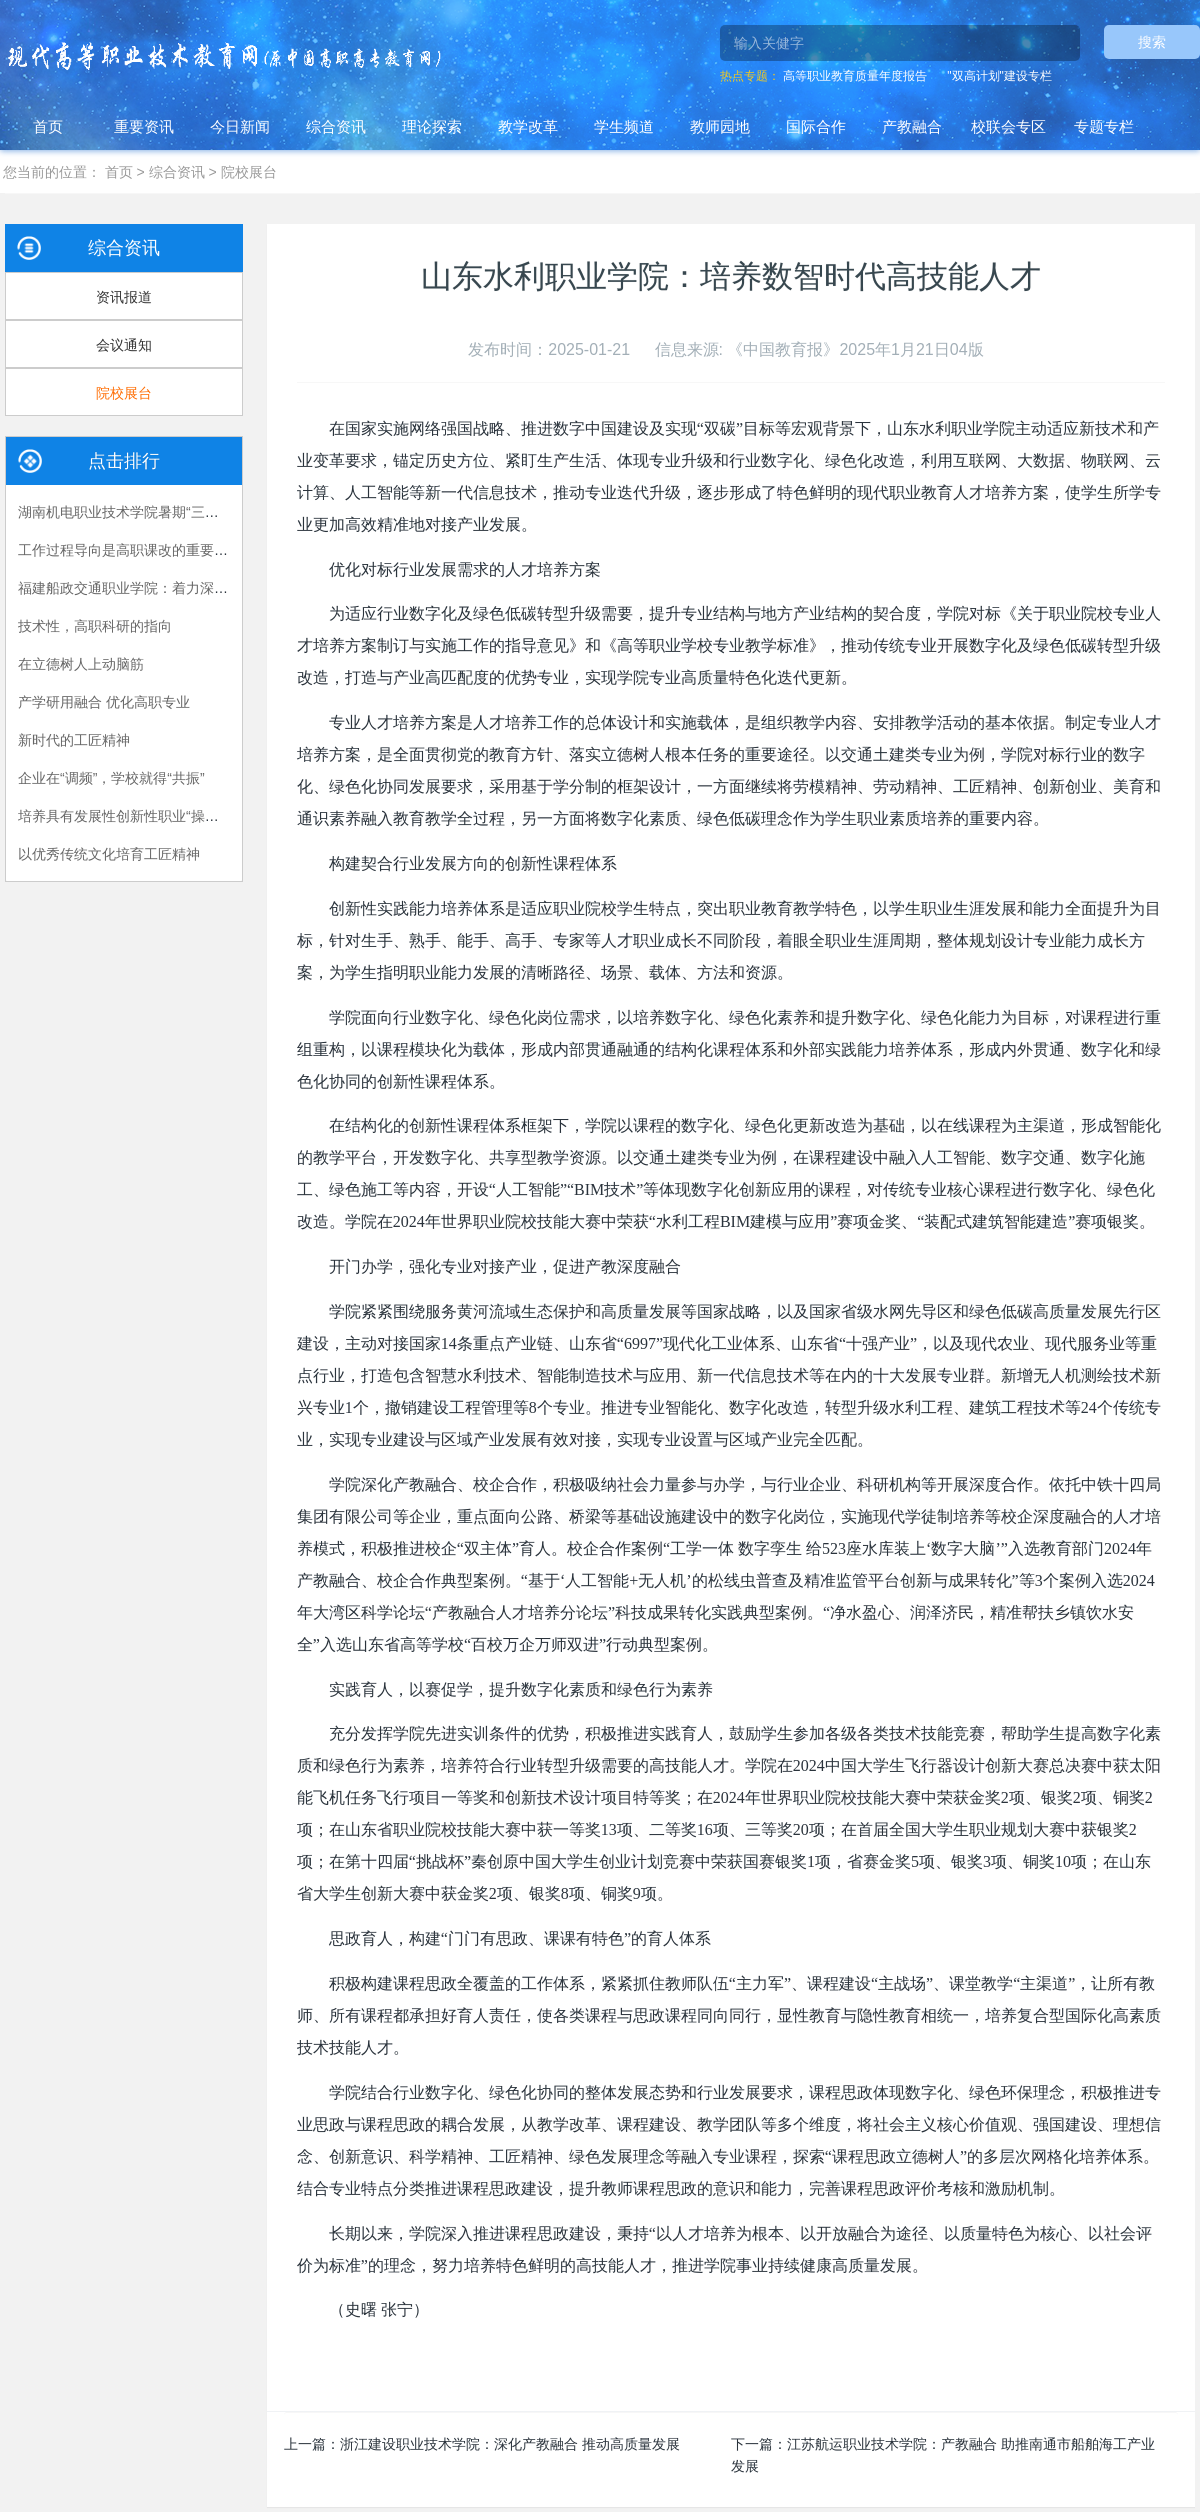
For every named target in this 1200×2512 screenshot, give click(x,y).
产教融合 (912, 126)
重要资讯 (144, 126)
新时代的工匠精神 (74, 740)
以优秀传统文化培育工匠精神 (109, 854)
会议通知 (124, 345)
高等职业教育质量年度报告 (855, 76)
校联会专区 (1008, 126)
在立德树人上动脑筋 (81, 664)
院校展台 (249, 172)
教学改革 (528, 126)
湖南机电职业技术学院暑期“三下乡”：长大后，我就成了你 (197, 512)
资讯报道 (124, 297)
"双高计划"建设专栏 (999, 76)
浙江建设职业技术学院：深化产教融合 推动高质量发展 (510, 2444)
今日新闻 (240, 126)
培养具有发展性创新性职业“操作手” (127, 816)
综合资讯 (336, 126)
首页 (48, 126)
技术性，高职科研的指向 (95, 626)
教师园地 (720, 126)
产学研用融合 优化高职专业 (104, 702)
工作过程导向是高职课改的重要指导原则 (144, 550)
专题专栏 (1104, 126)
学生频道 (624, 126)
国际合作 (816, 126)
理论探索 (432, 126)
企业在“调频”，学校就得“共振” (111, 778)
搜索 (1152, 42)
